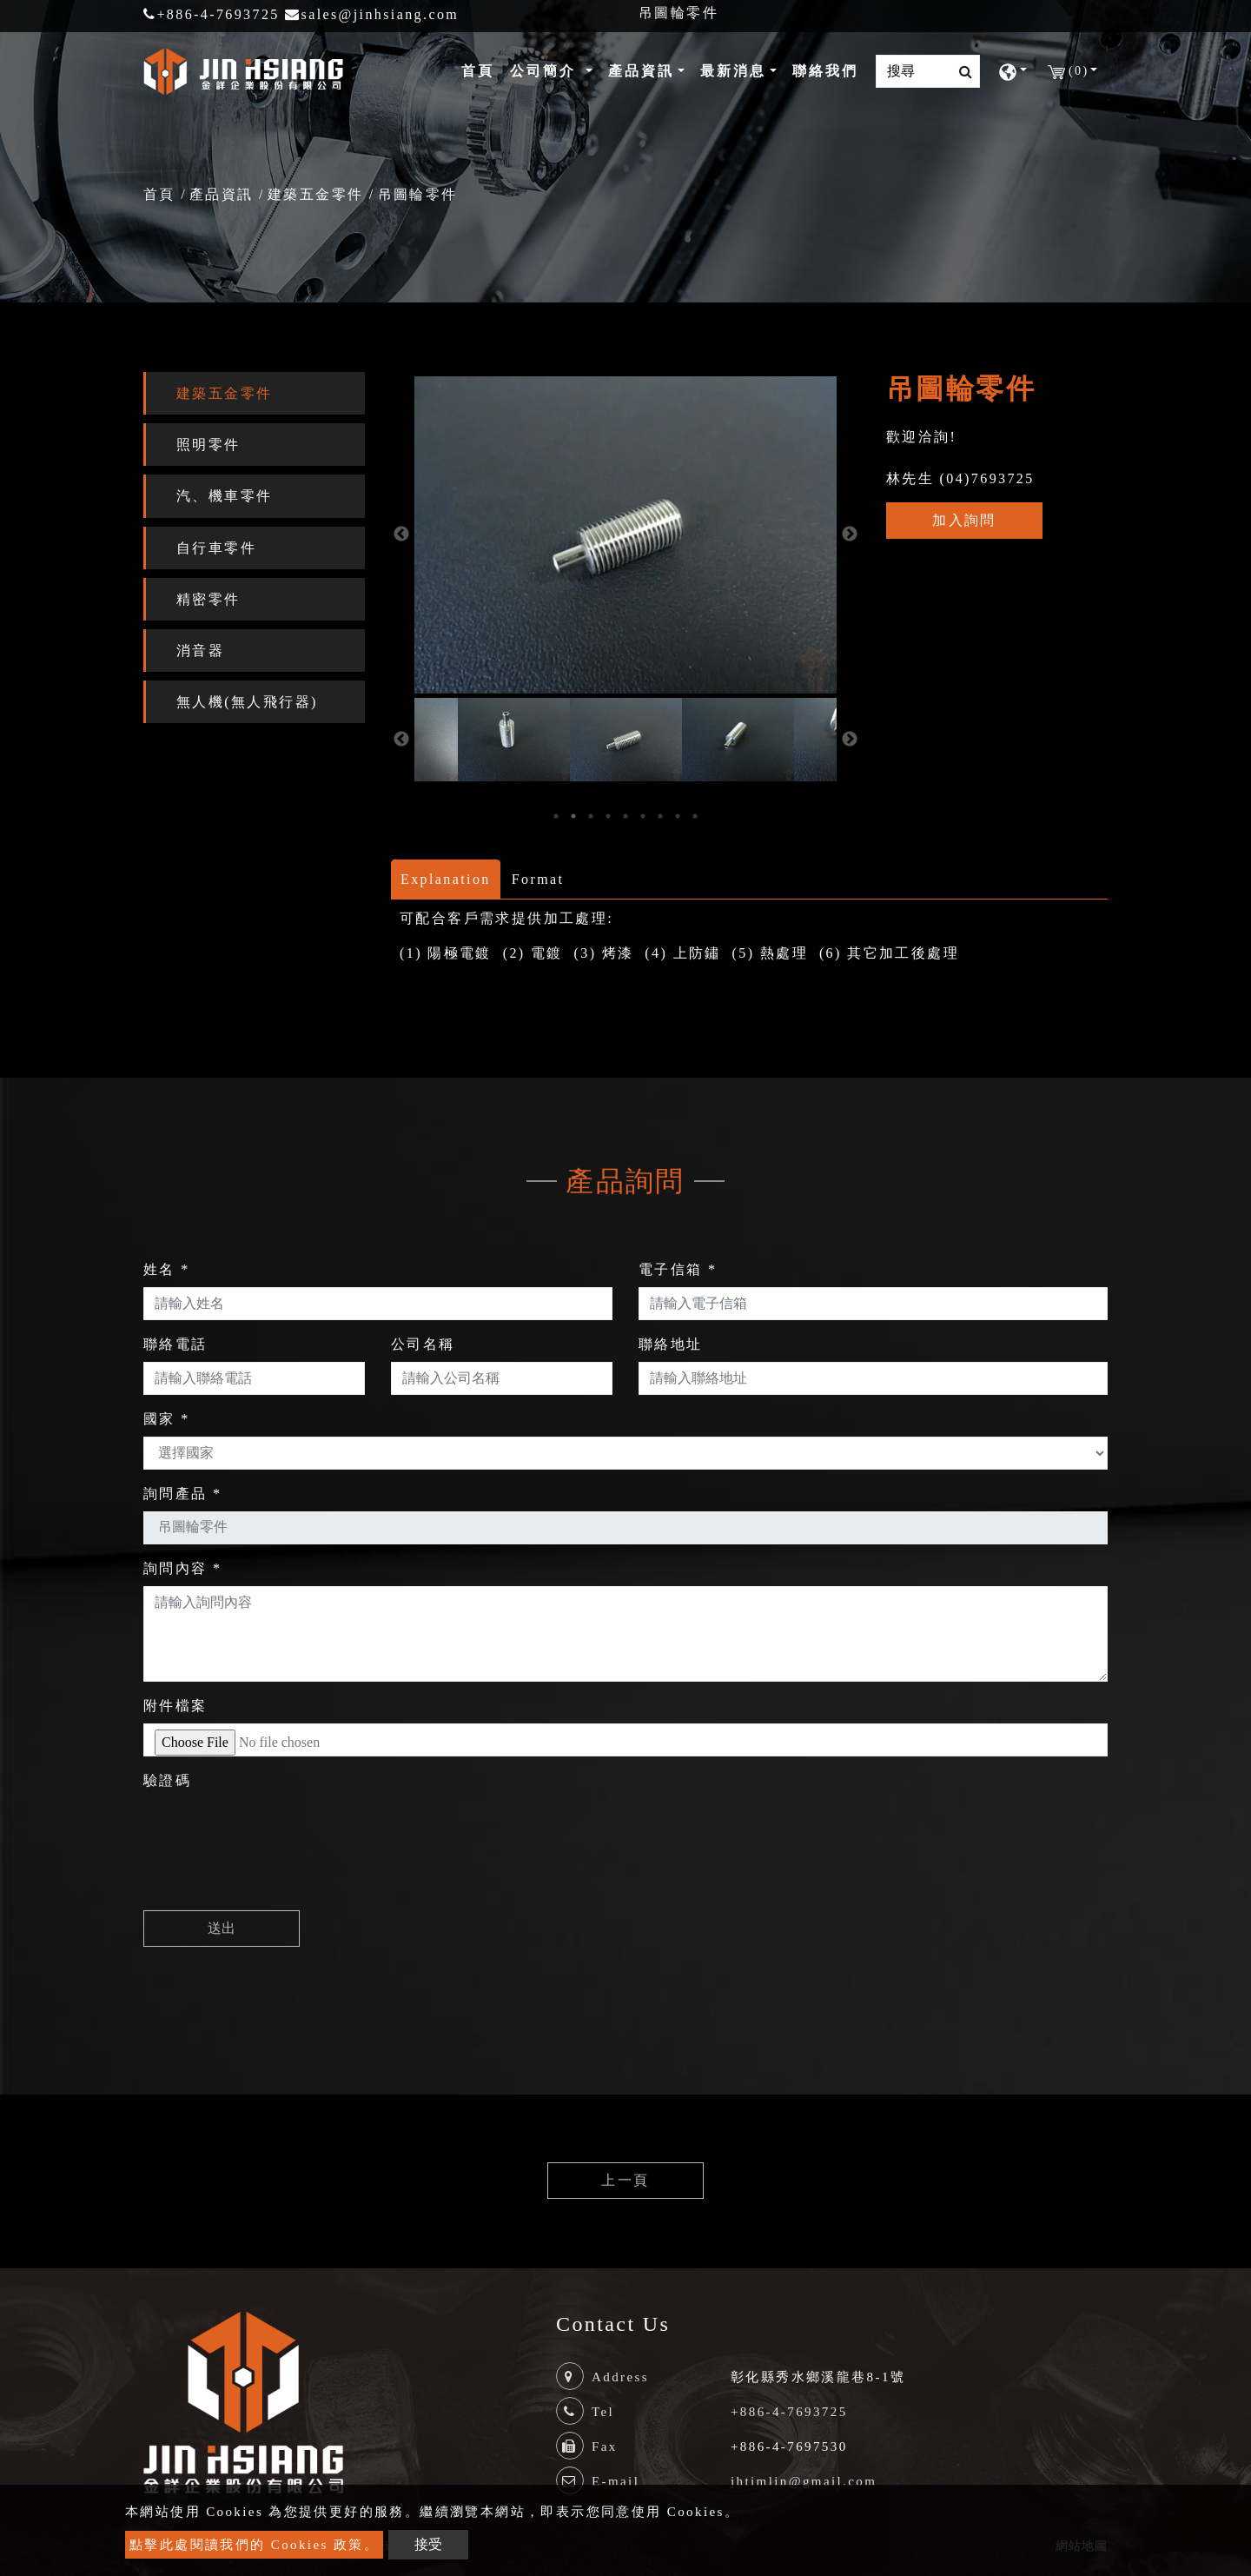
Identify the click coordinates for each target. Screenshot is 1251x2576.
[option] (625, 535)
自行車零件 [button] (216, 548)
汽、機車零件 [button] (224, 495)
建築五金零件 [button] (224, 393)
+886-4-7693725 (211, 14)
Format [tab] (538, 879)
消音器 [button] (200, 650)
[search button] (960, 72)
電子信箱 (678, 1269)
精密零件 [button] (208, 599)
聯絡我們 (825, 70)
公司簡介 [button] (546, 70)
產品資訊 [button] (641, 70)
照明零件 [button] (208, 444)
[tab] (254, 393)
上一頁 (625, 2180)
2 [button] (573, 816)
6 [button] (643, 816)
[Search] (928, 71)
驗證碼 (167, 1780)
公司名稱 (423, 1344)
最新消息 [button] (733, 70)
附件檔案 (175, 1705)
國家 (166, 1418)
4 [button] (608, 816)
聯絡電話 (175, 1344)
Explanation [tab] (445, 879)
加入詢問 (964, 520)
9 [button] (695, 816)
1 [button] (556, 816)
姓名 (166, 1269)
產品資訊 (221, 194)
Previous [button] (401, 534)
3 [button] (590, 816)
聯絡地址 (671, 1344)
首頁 (481, 69)
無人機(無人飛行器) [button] (247, 701)
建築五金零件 (315, 194)
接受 (428, 2544)
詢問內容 (182, 1568)
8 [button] (677, 816)
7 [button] (660, 816)
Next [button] (849, 534)
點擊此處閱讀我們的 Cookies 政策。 (254, 2545)
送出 (221, 1928)
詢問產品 (182, 1493)
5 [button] (625, 816)
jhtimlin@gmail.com (804, 2481)
